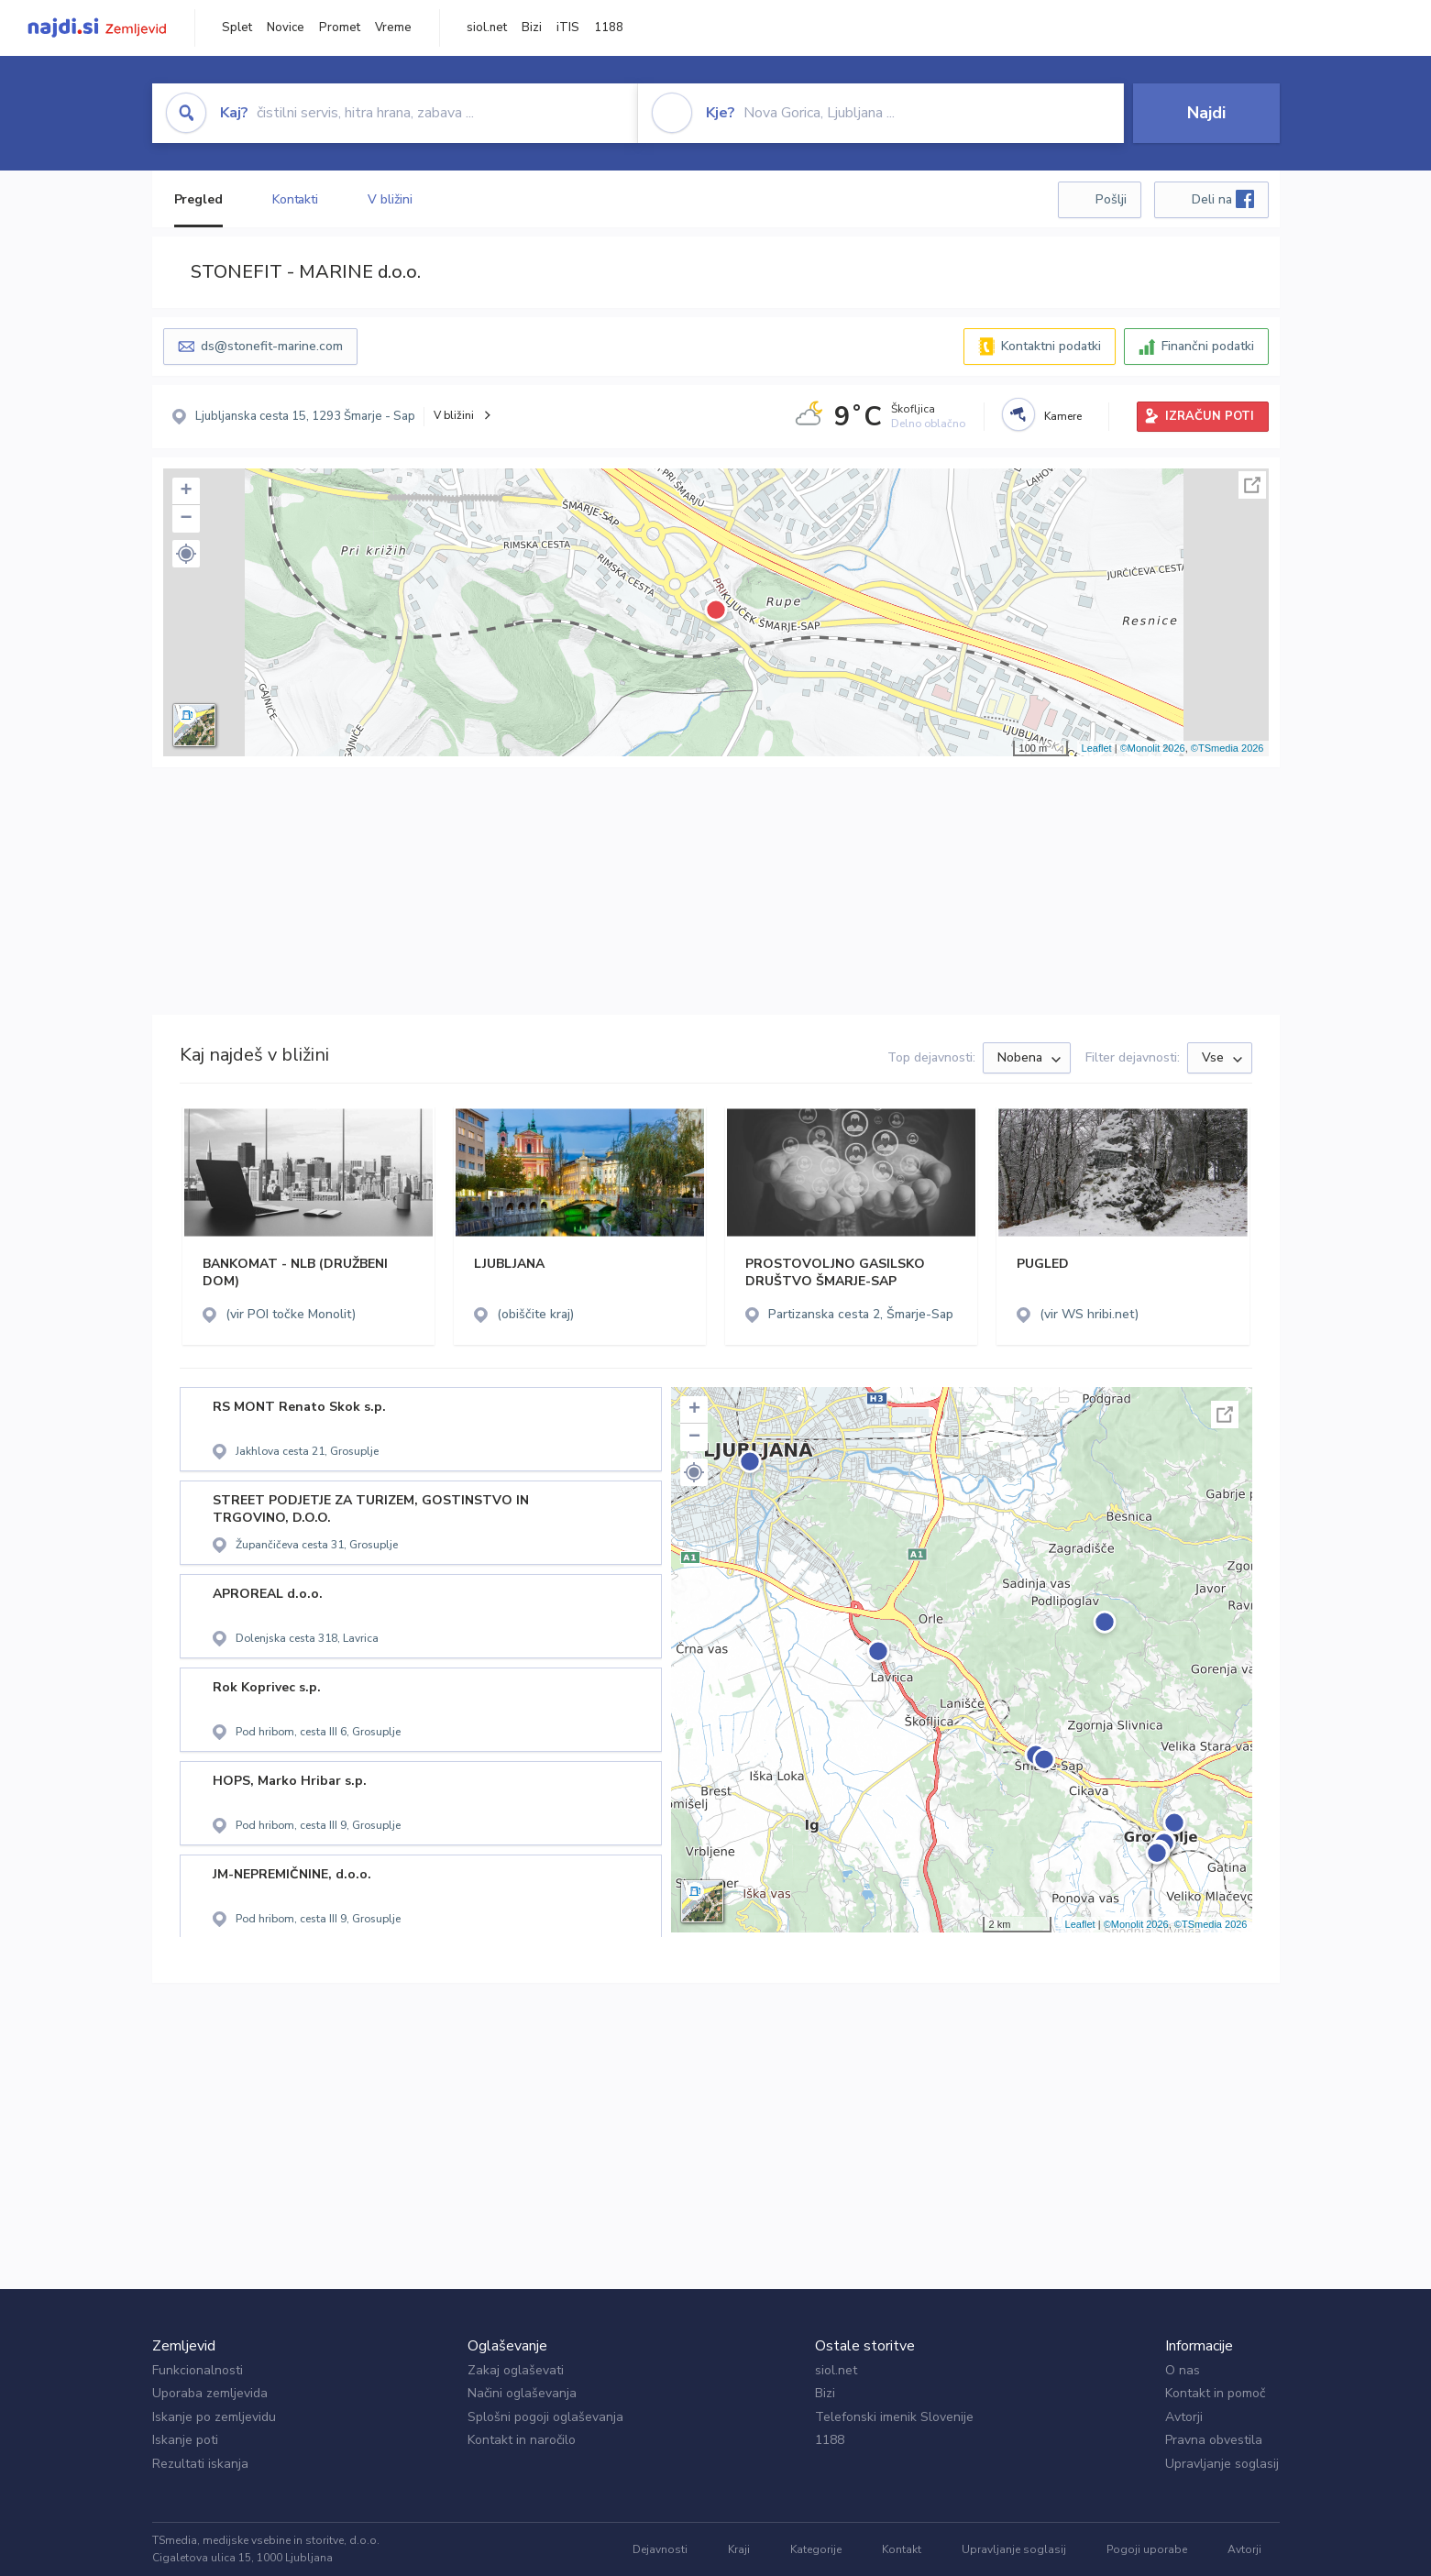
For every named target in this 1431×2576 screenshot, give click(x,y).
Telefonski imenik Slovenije (894, 2417)
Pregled (198, 199)
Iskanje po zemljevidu (214, 2417)
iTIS (567, 27)
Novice (285, 27)
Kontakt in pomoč (1215, 2393)
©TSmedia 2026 (1227, 748)
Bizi (532, 27)
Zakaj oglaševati (516, 2370)
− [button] (186, 519)
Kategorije (816, 2549)
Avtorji (1184, 2417)
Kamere (1063, 416)
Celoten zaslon (1252, 485)
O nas (1182, 2370)
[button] (186, 553)
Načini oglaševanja (522, 2393)
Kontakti (295, 199)
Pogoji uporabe (1146, 2549)
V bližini (390, 199)
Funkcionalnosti (197, 2370)
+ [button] (186, 491)
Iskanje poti (185, 2440)
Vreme (393, 27)
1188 (608, 27)
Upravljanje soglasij (1222, 2463)
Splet (237, 27)
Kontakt (901, 2549)
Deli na (1223, 199)
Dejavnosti (660, 2549)
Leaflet (1097, 748)
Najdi (1206, 113)
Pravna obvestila (1213, 2440)
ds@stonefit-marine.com (272, 346)
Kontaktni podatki (1051, 346)
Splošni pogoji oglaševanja (545, 2417)
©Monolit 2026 (1152, 748)
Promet (339, 27)
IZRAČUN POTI (1209, 416)
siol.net (487, 27)
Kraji (739, 2549)
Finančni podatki (1207, 346)
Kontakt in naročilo (522, 2440)
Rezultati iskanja (200, 2463)
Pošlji (1111, 199)
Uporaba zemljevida (210, 2393)
